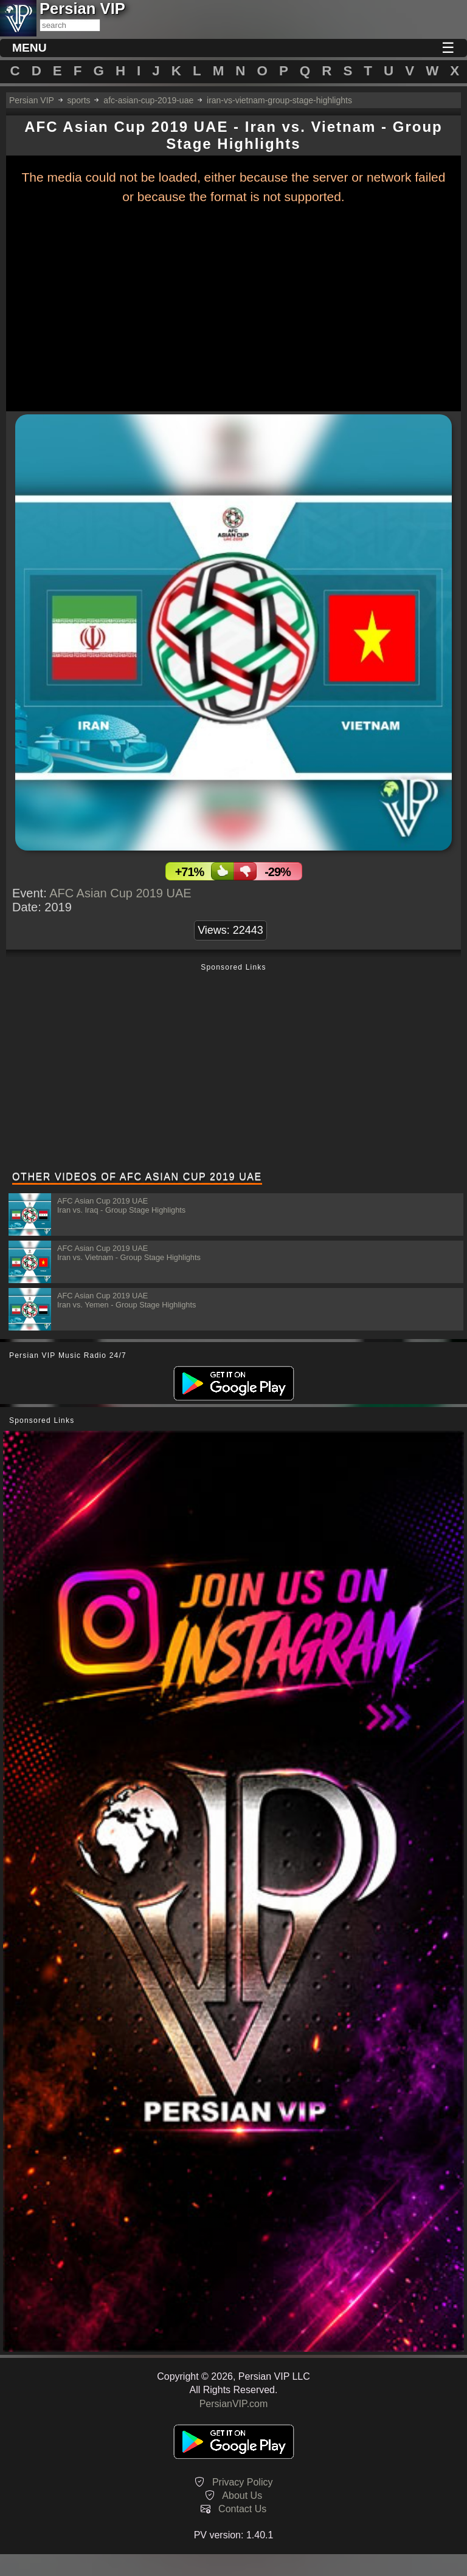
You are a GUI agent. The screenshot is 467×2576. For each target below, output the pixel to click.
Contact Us (242, 2509)
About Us (242, 2495)
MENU (29, 47)
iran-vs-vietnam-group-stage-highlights (279, 100)
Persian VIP (31, 100)
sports (78, 100)
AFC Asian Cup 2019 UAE (120, 893)
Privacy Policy (242, 2482)
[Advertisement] (233, 1069)
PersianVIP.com (233, 2404)
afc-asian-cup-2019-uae (148, 100)
